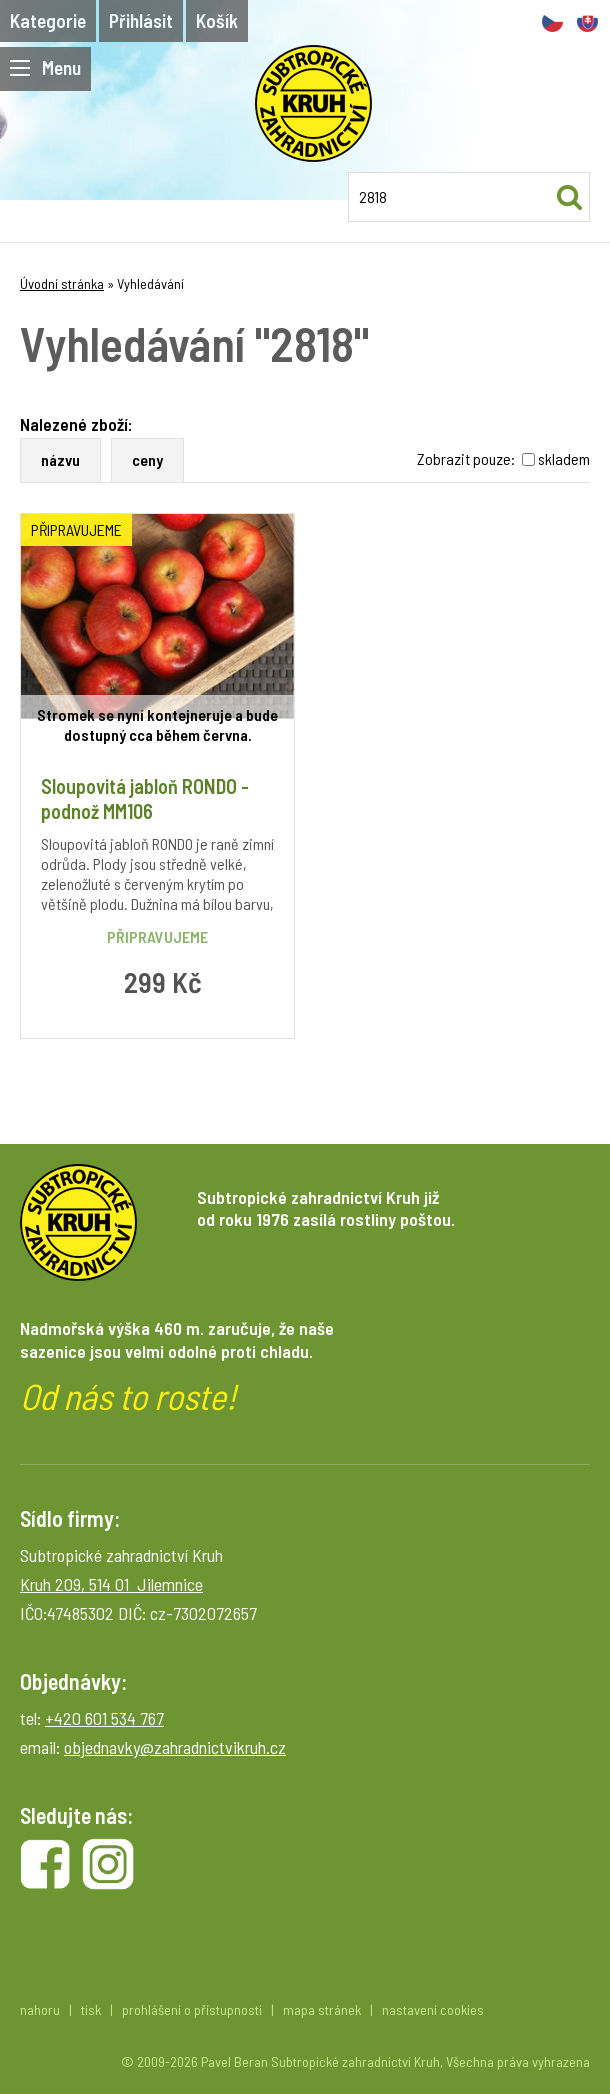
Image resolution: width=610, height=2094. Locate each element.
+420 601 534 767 (104, 1718)
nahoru (40, 2009)
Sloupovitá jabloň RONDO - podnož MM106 (145, 798)
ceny (147, 459)
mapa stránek (322, 2009)
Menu (45, 67)
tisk (91, 2009)
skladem (564, 458)
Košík (217, 20)
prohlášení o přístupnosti (192, 2009)
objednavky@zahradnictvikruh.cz (175, 1747)
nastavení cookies (433, 2009)
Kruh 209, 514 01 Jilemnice (111, 1584)
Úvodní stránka (62, 283)
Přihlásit (141, 20)
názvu (60, 459)
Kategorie (48, 20)
